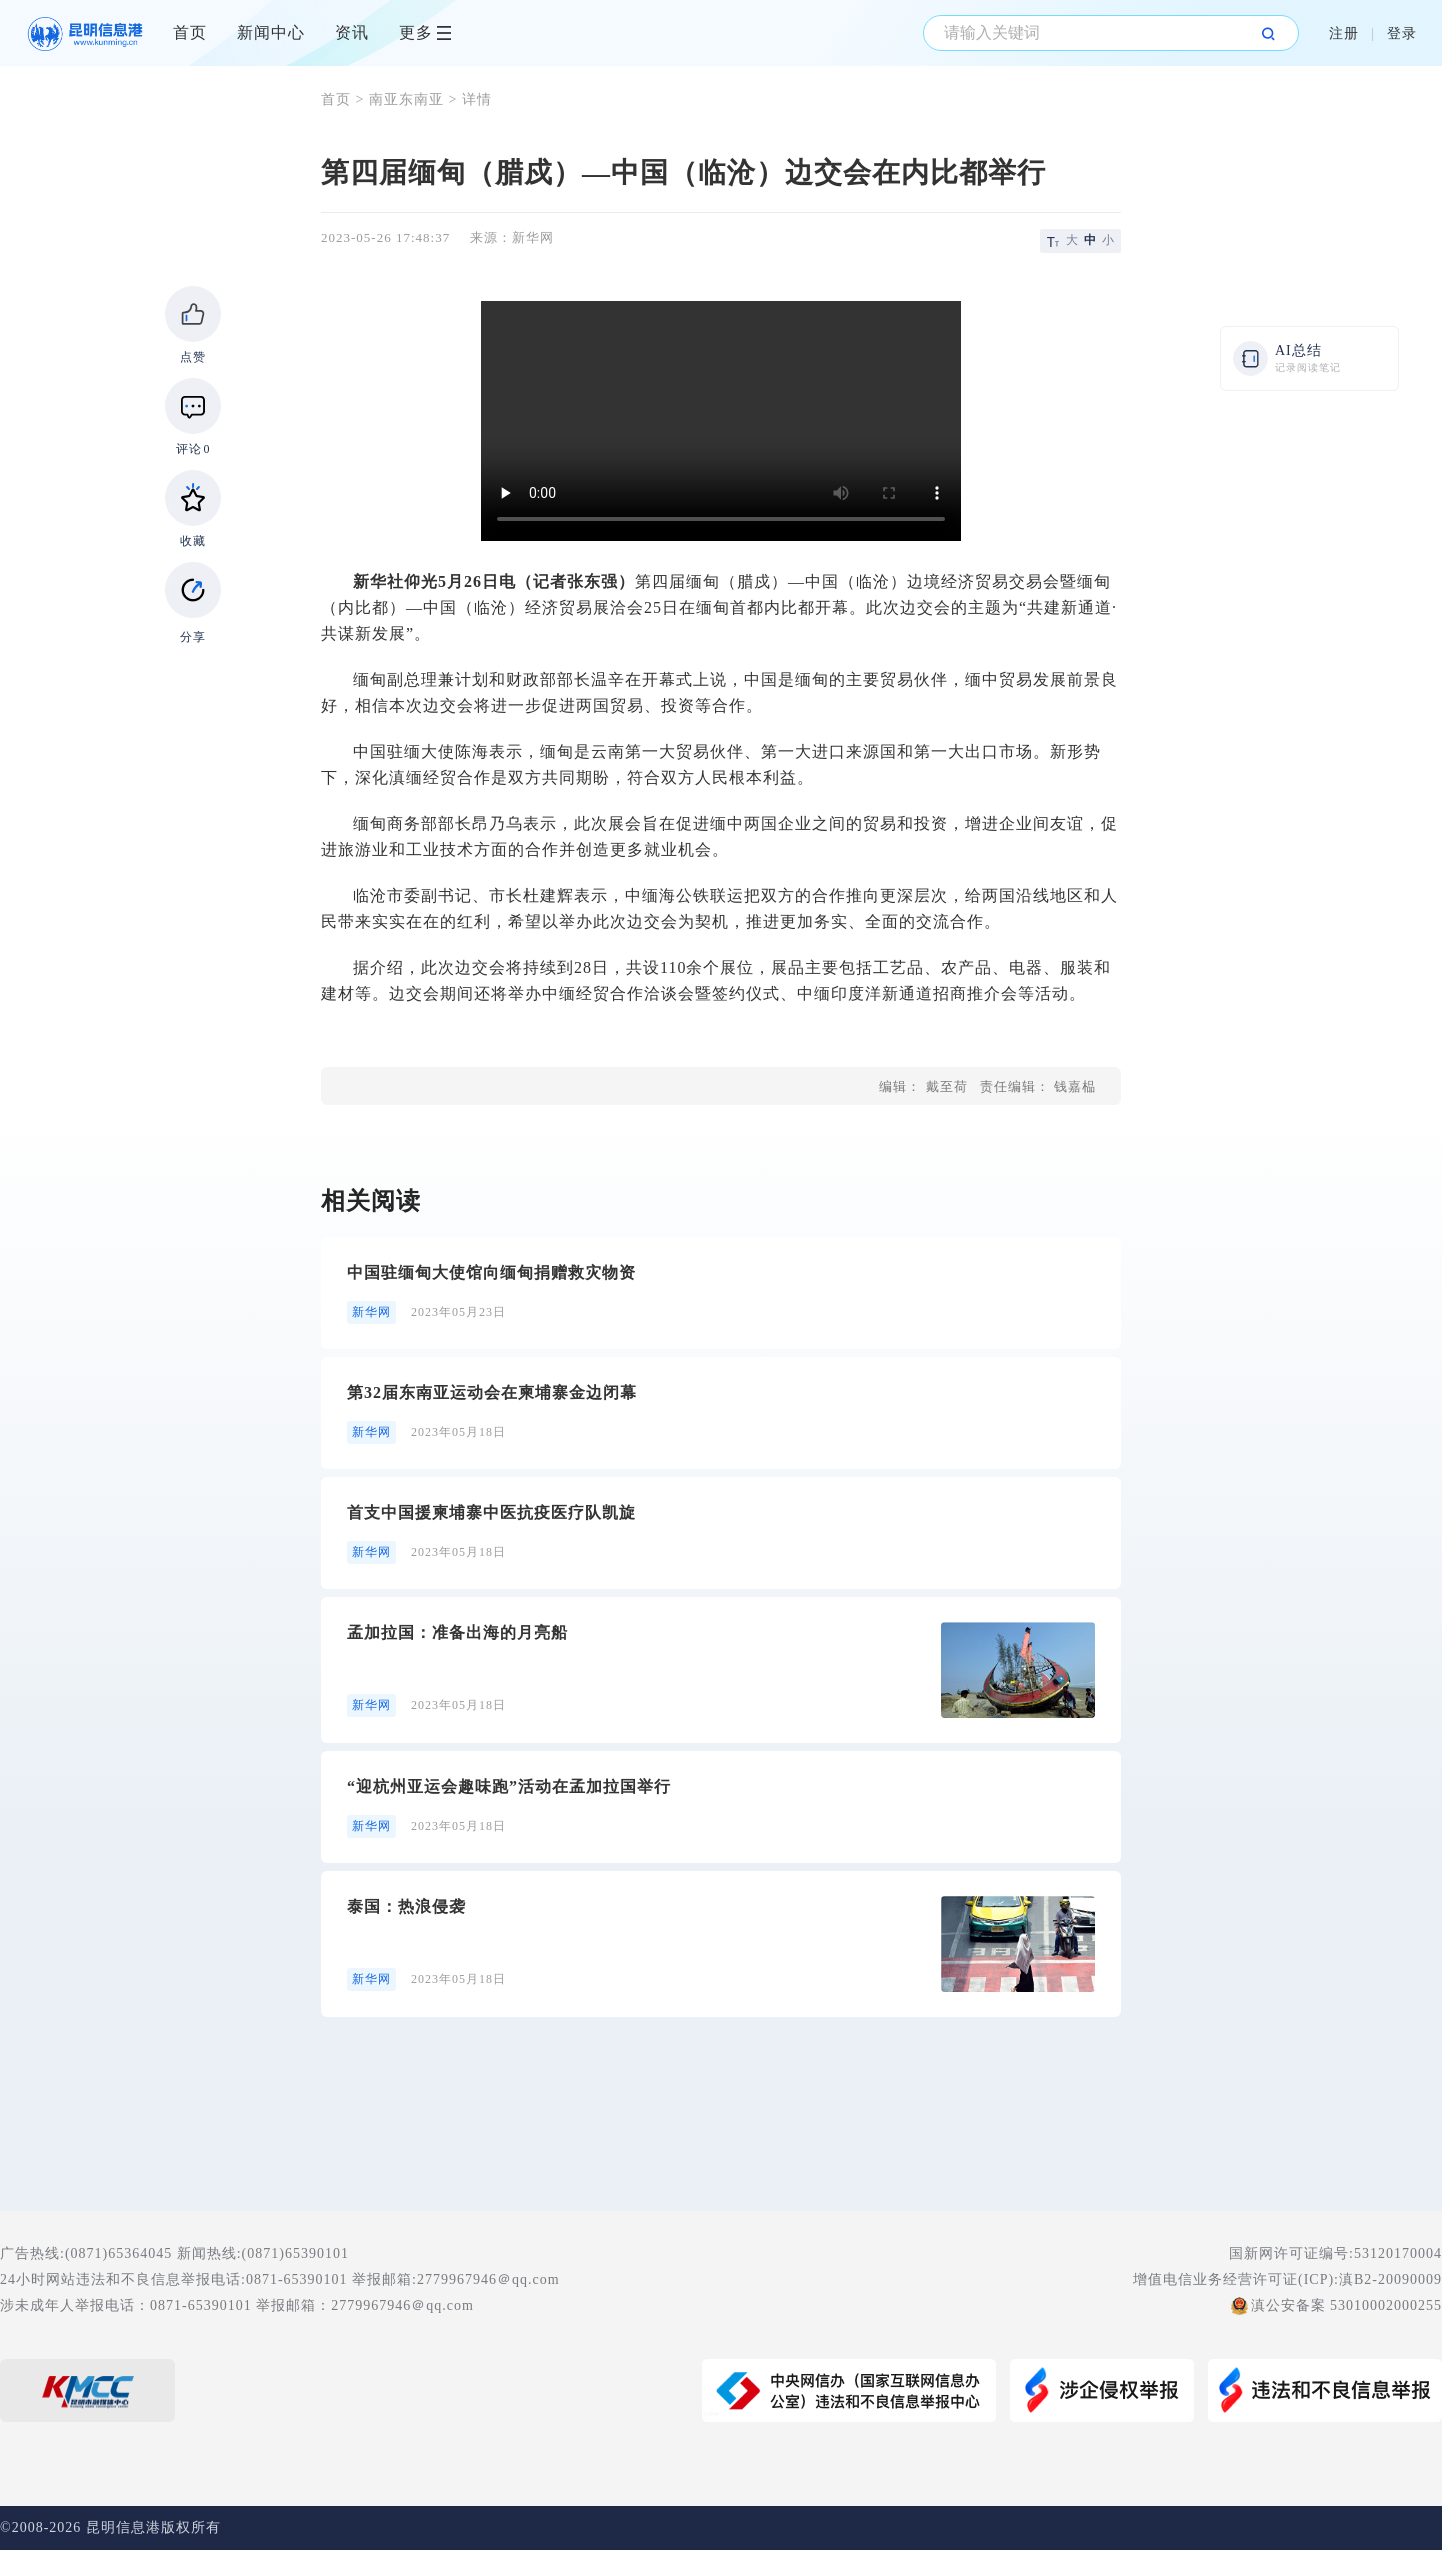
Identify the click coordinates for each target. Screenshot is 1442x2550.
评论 (193, 449)
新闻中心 (271, 32)
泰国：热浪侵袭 (406, 1906)
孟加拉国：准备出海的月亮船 (457, 1632)
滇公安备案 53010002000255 (1347, 2305)
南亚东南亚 (406, 99)
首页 (190, 32)
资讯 (352, 32)
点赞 (193, 357)
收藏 (193, 541)
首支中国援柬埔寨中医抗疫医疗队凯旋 (491, 1512)
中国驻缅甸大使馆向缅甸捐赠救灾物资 (491, 1272)
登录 (1402, 33)
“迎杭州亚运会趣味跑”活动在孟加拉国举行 (509, 1786)
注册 (1344, 33)
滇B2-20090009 (1390, 2279)
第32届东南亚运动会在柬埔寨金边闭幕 (492, 1392)
